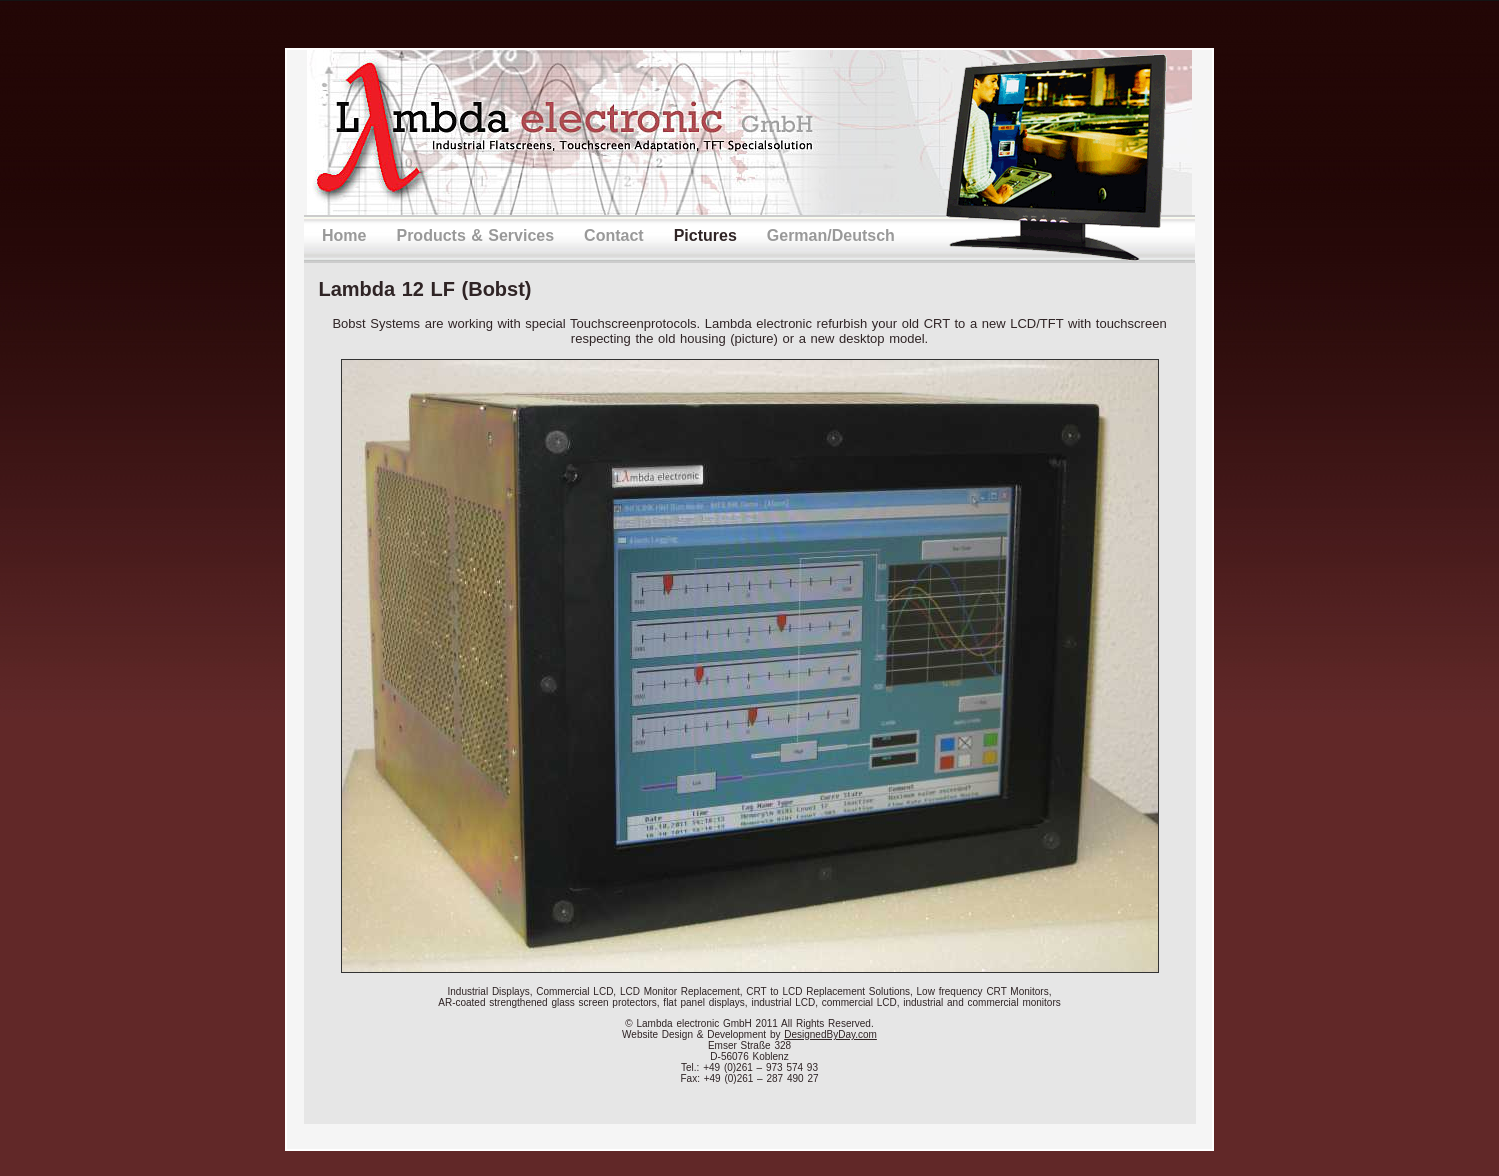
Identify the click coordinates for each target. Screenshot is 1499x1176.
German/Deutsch (831, 235)
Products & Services (475, 235)
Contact (614, 235)
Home (344, 235)
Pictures (705, 235)
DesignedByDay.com (830, 1034)
